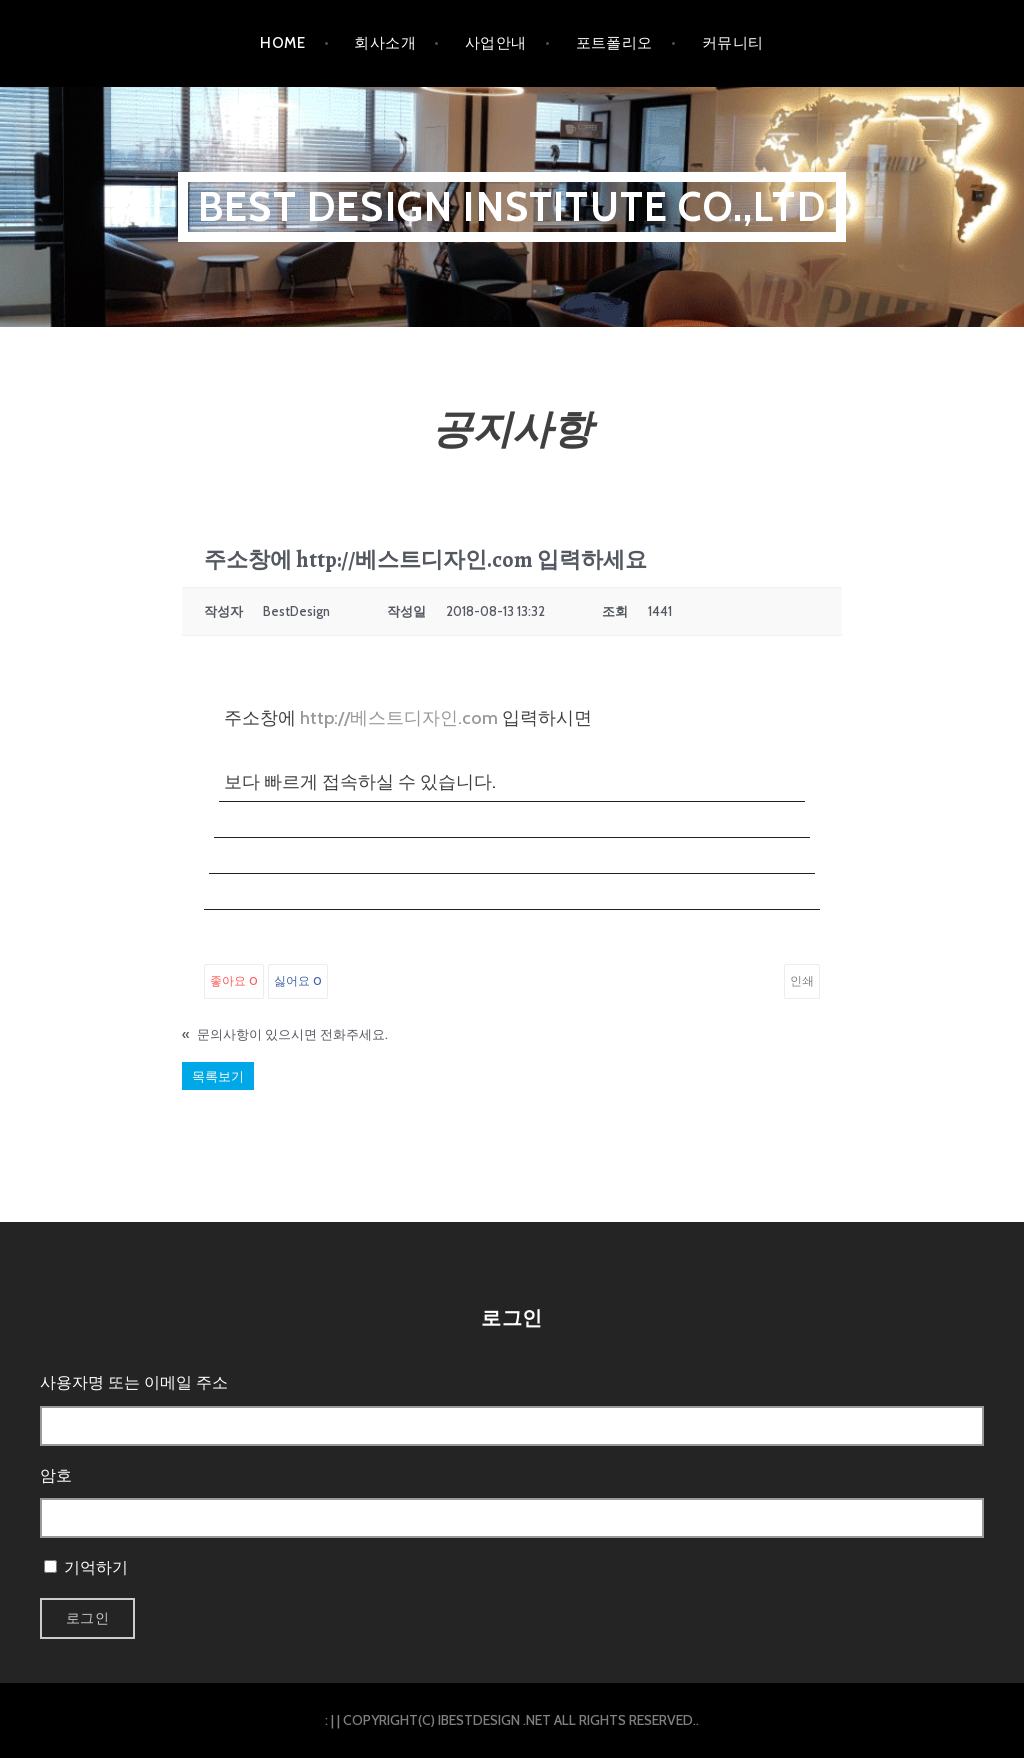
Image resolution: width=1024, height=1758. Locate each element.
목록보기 (218, 1076)
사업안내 (496, 43)
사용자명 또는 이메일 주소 (134, 1382)
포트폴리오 (614, 43)
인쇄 (802, 980)
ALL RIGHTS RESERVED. (625, 1720)
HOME (282, 43)
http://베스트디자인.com (399, 718)
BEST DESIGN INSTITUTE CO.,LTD (512, 206)
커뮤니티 (733, 43)
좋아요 (234, 980)
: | (329, 1720)
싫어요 (298, 980)
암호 (56, 1475)
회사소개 (385, 43)
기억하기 (96, 1567)
